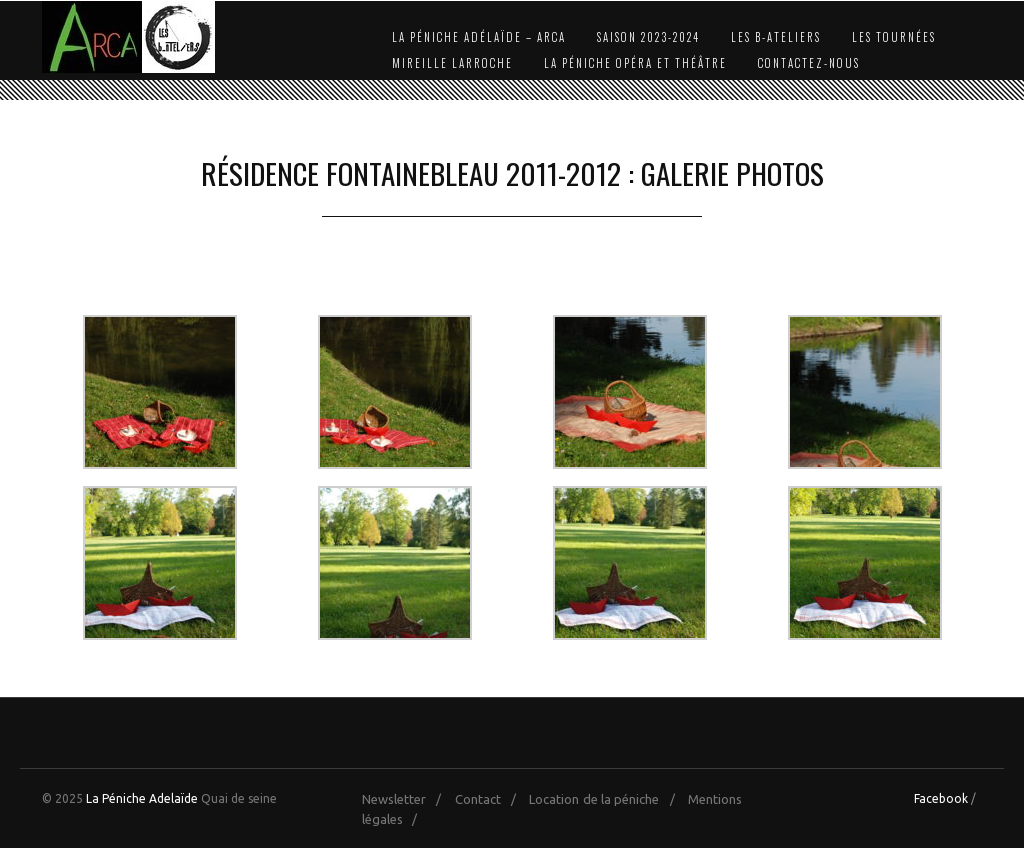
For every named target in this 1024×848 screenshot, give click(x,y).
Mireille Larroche (452, 63)
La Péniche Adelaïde (142, 798)
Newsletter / (406, 799)
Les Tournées (894, 37)
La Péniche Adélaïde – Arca (479, 37)
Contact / (490, 799)
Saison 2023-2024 (648, 37)
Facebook (941, 798)
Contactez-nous (809, 63)
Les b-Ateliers (776, 37)
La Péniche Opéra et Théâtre (635, 63)
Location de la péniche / (606, 799)
